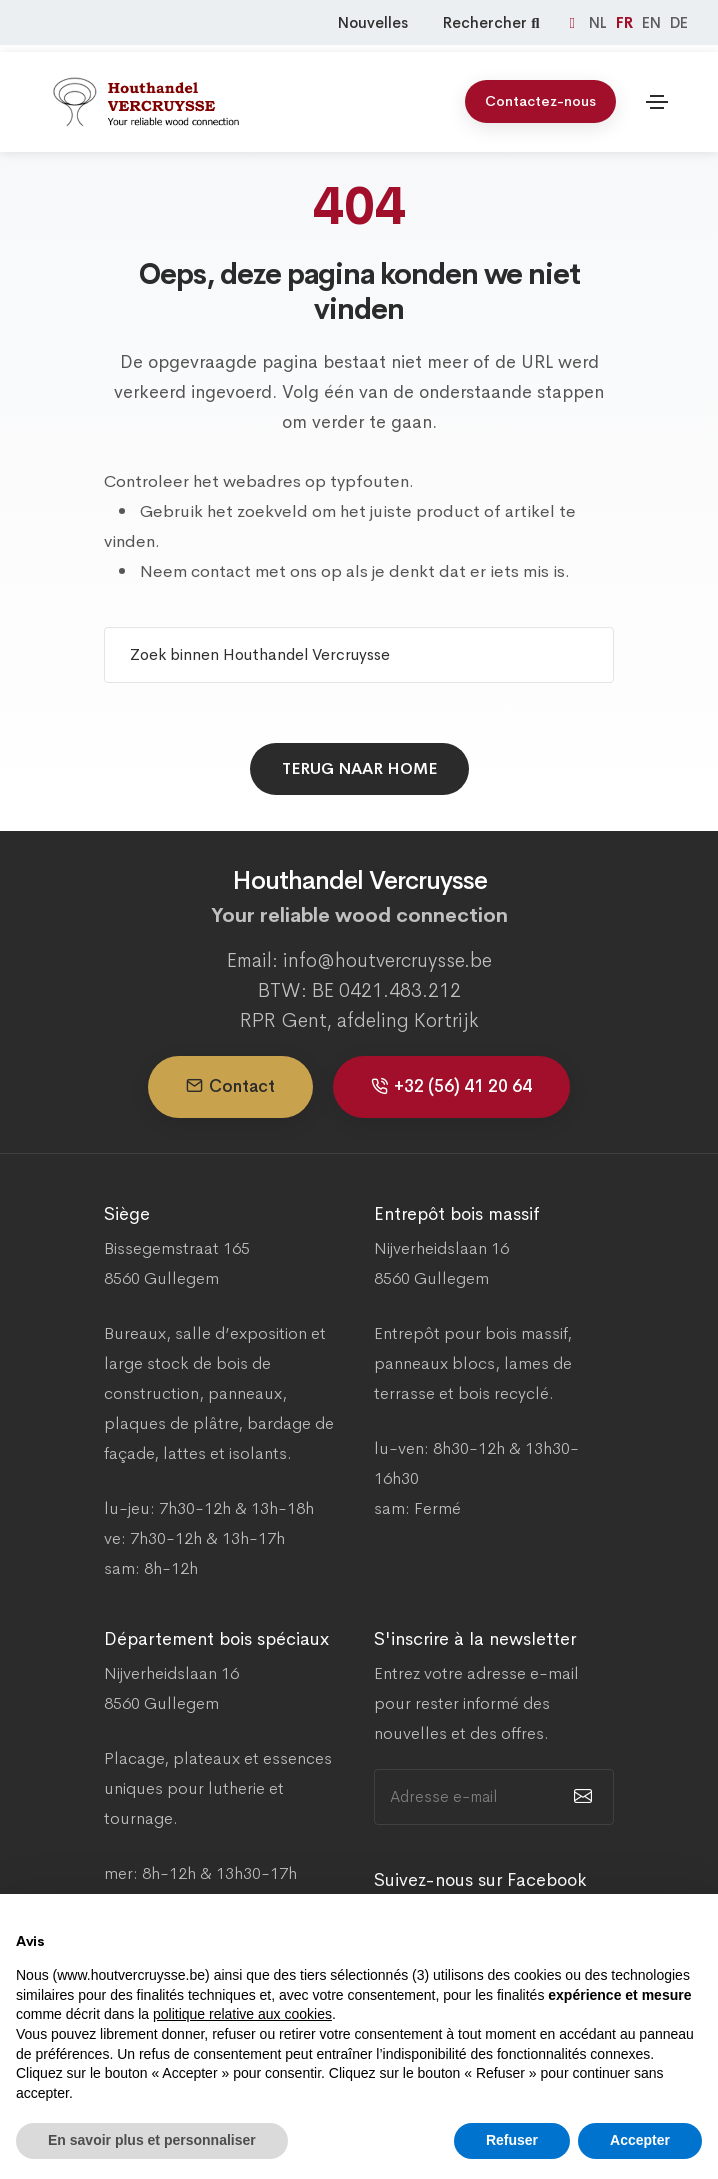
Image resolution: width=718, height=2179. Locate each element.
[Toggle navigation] (657, 95)
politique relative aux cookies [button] (242, 2014)
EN (653, 22)
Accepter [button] (640, 2140)
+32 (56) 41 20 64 (451, 1086)
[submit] (580, 1797)
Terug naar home (359, 768)
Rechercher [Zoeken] (493, 22)
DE (679, 22)
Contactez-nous (540, 94)
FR (626, 22)
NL (600, 22)
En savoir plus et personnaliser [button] (152, 2140)
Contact (230, 1086)
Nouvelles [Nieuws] (373, 22)
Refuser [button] (512, 2140)
